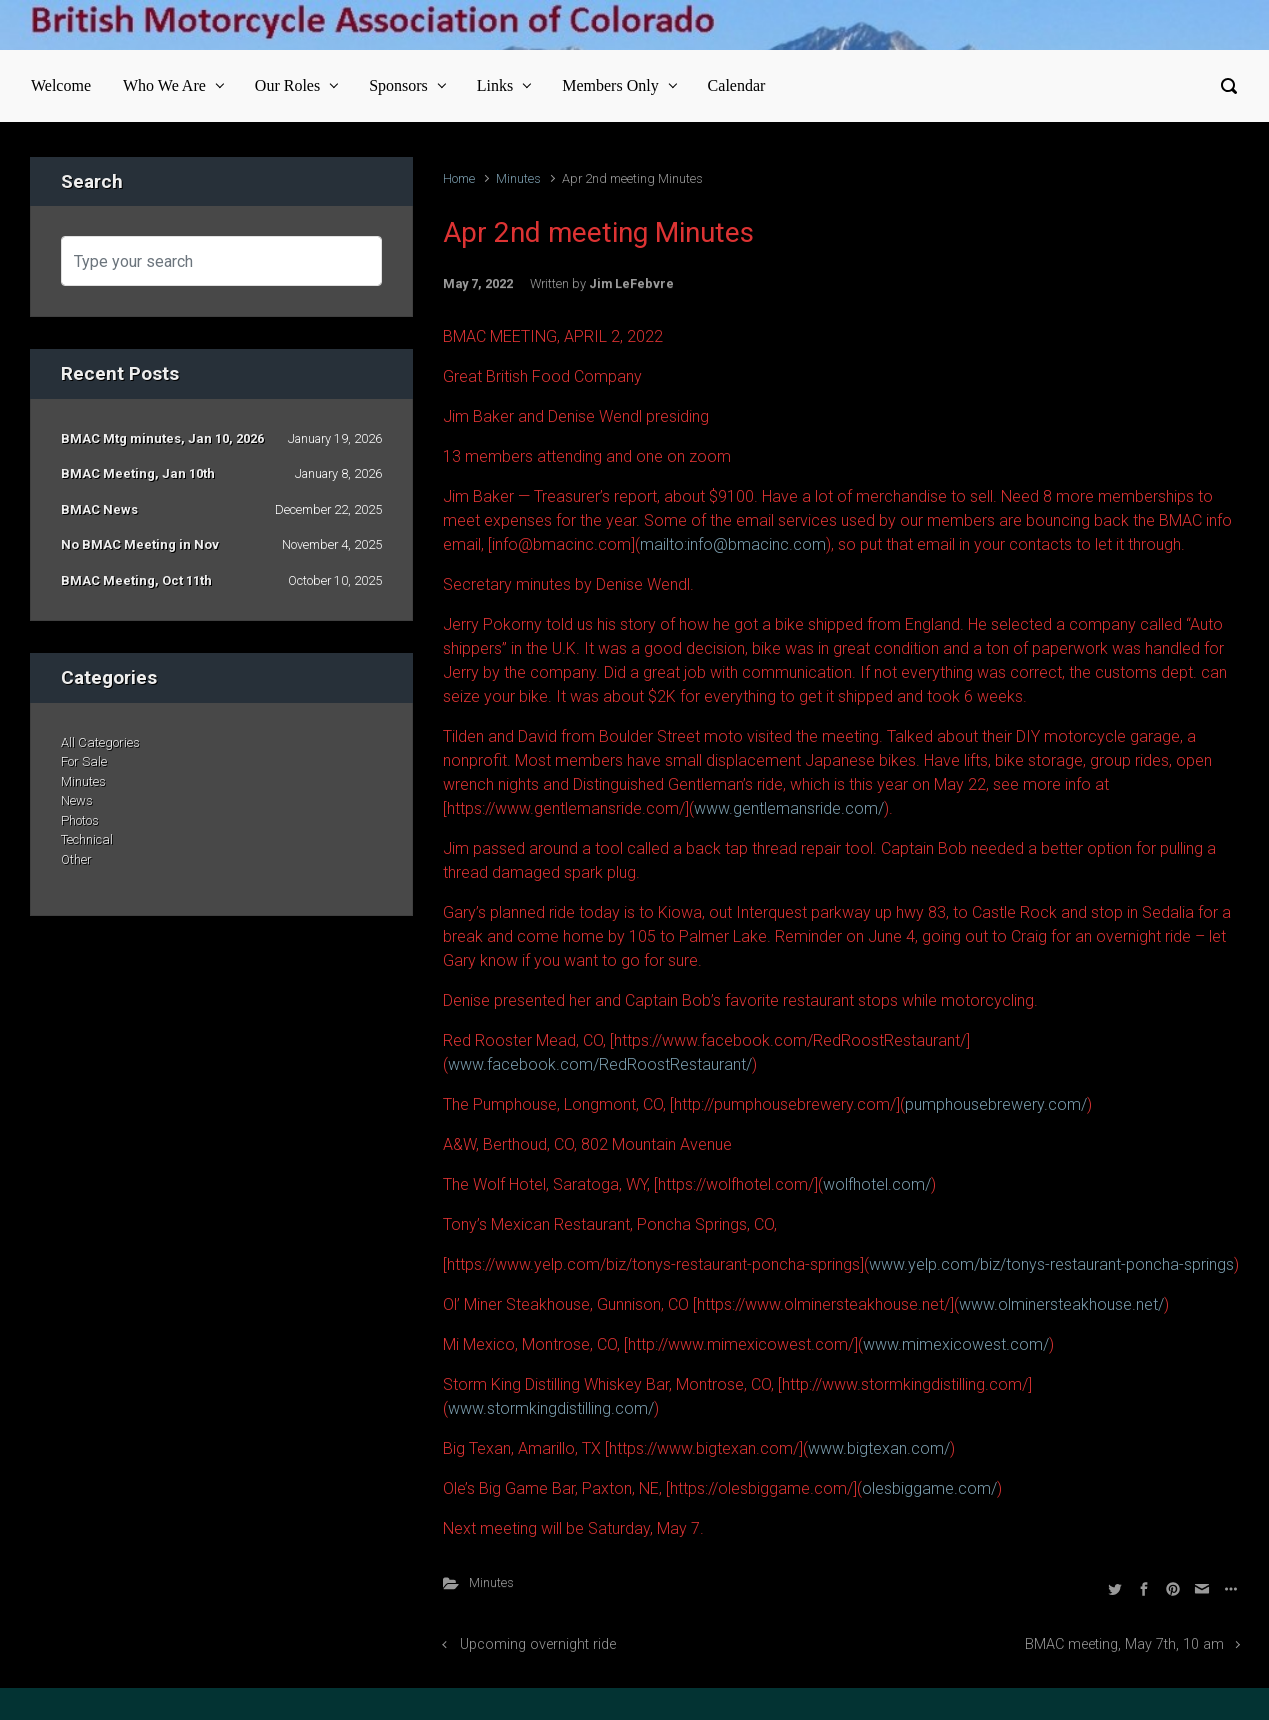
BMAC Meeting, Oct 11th (136, 580)
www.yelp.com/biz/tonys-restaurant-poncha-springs (1051, 1264)
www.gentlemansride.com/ (789, 808)
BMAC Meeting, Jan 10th (138, 473)
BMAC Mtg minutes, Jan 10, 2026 (162, 438)
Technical (87, 839)
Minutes (518, 178)
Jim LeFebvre (631, 283)
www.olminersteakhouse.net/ (1061, 1304)
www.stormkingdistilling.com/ (551, 1408)
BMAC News (99, 509)
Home (459, 178)
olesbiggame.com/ (929, 1488)
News (77, 800)
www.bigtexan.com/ (879, 1448)
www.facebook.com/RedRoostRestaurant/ (600, 1064)
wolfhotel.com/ (877, 1184)
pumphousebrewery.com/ (996, 1104)
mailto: (663, 544)
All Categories (100, 742)
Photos (80, 820)
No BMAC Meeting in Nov (140, 544)
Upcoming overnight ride (538, 1644)
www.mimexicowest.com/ (956, 1344)
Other (76, 859)
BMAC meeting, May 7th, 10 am (1124, 1644)
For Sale (84, 761)
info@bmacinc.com (756, 544)
